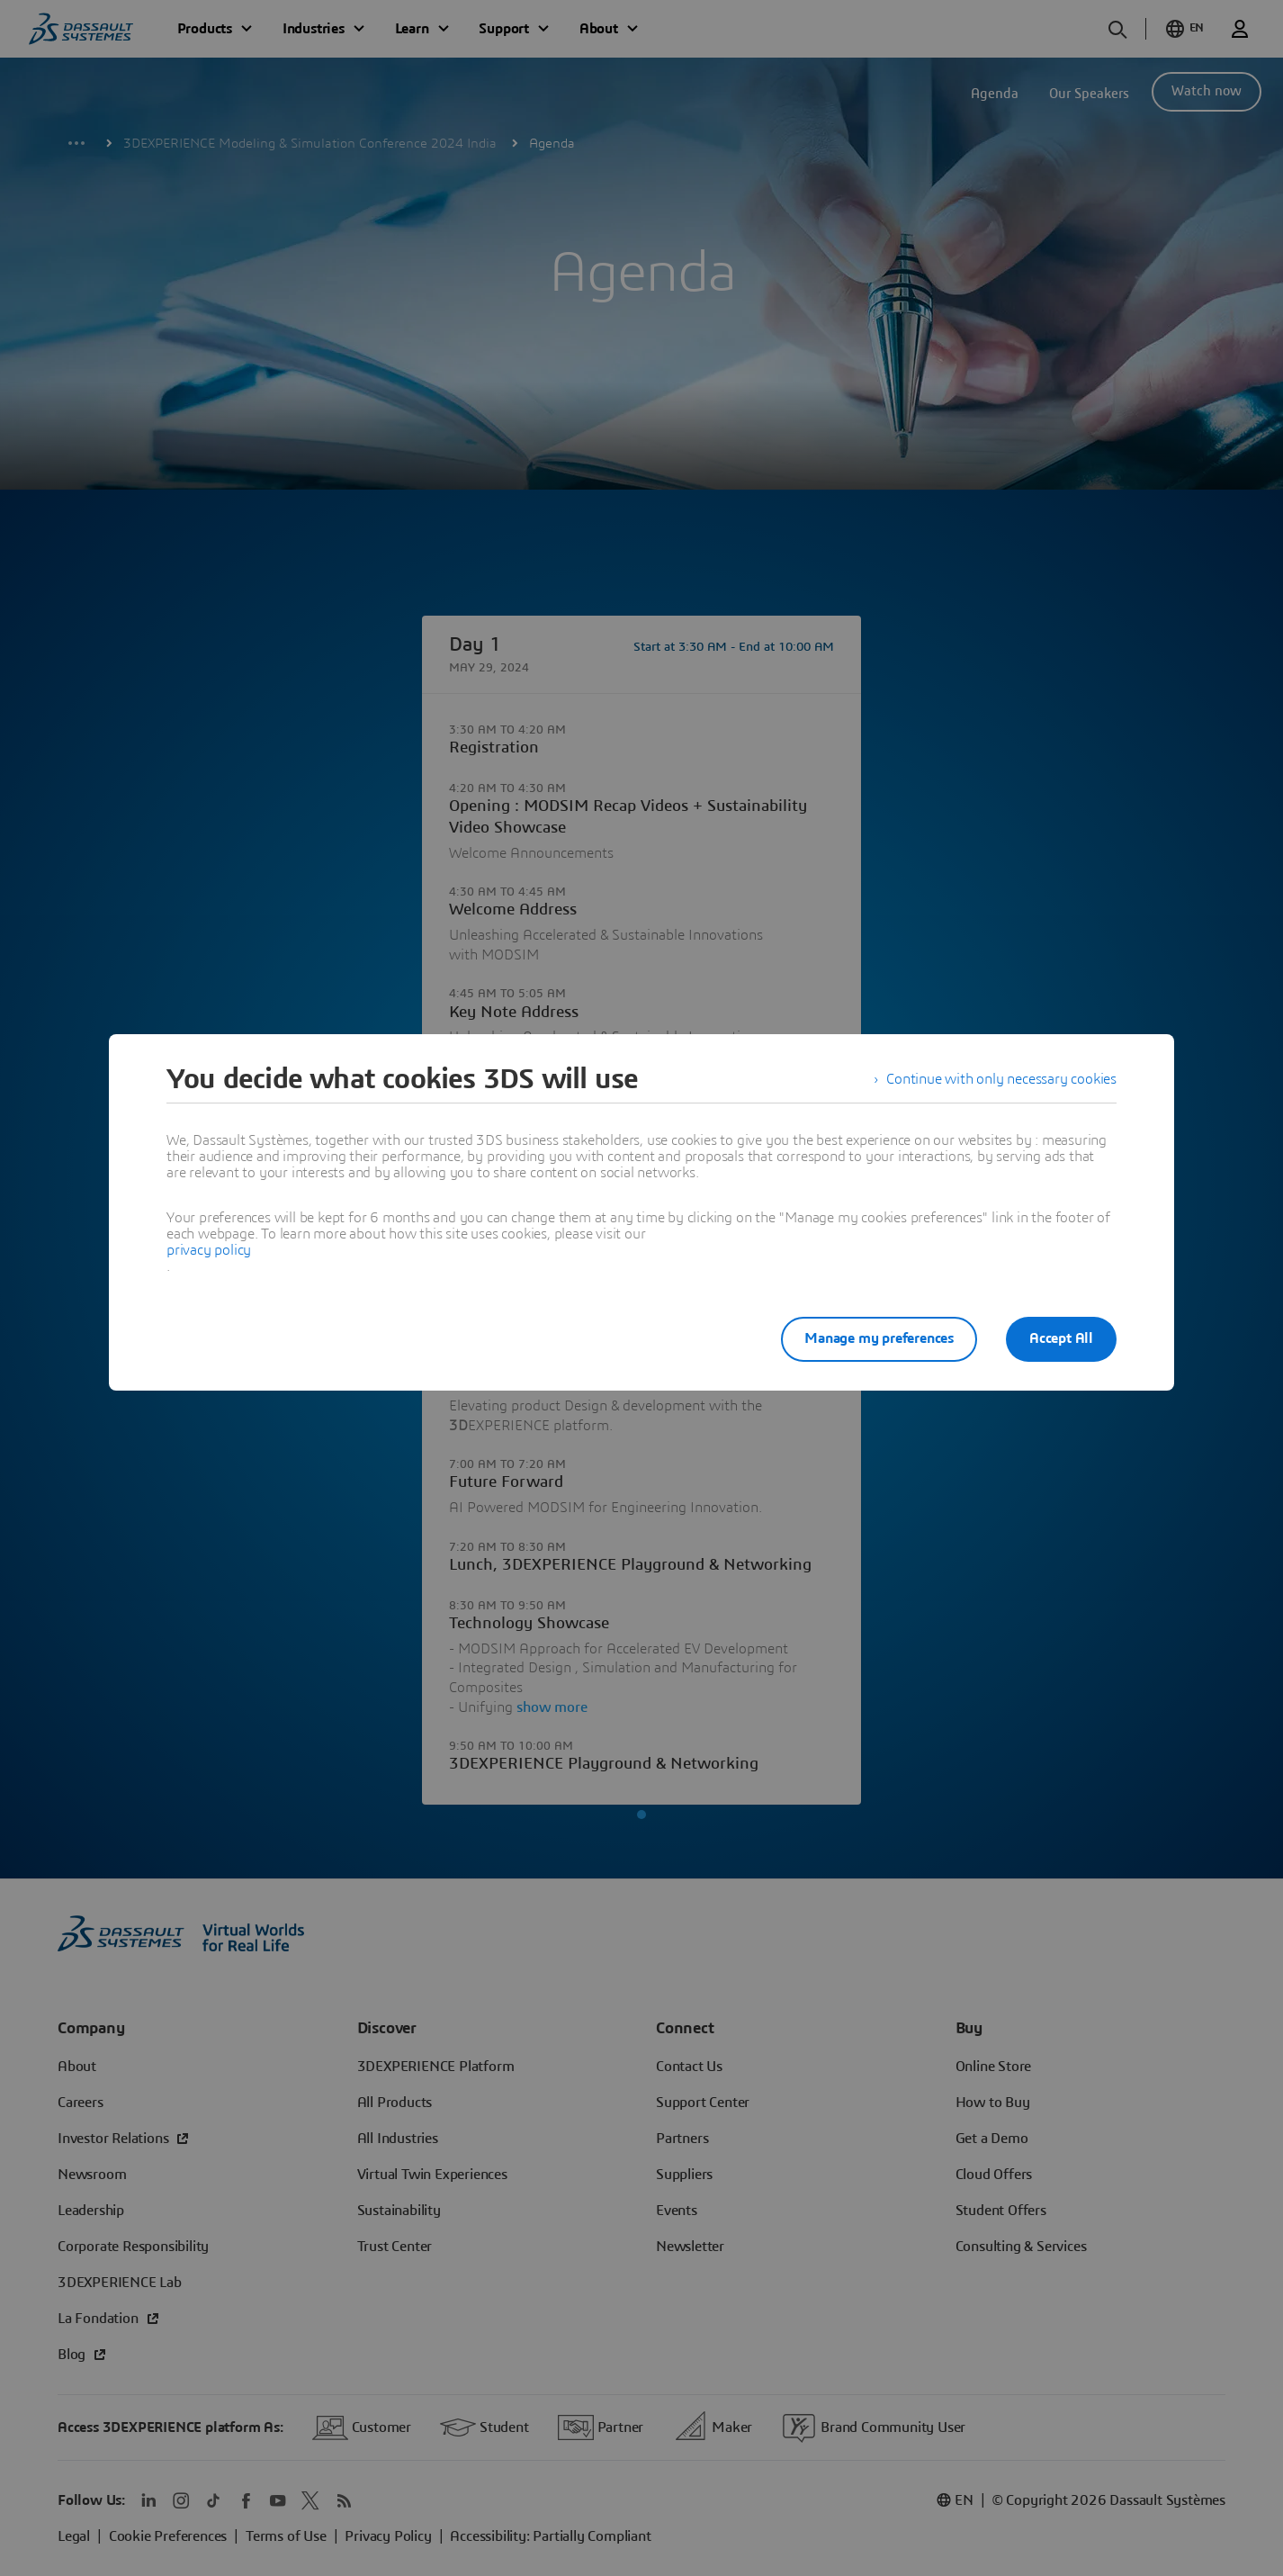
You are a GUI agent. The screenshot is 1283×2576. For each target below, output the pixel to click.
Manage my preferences (879, 1338)
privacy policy (208, 1250)
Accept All (1061, 1338)
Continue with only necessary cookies (1001, 1079)
